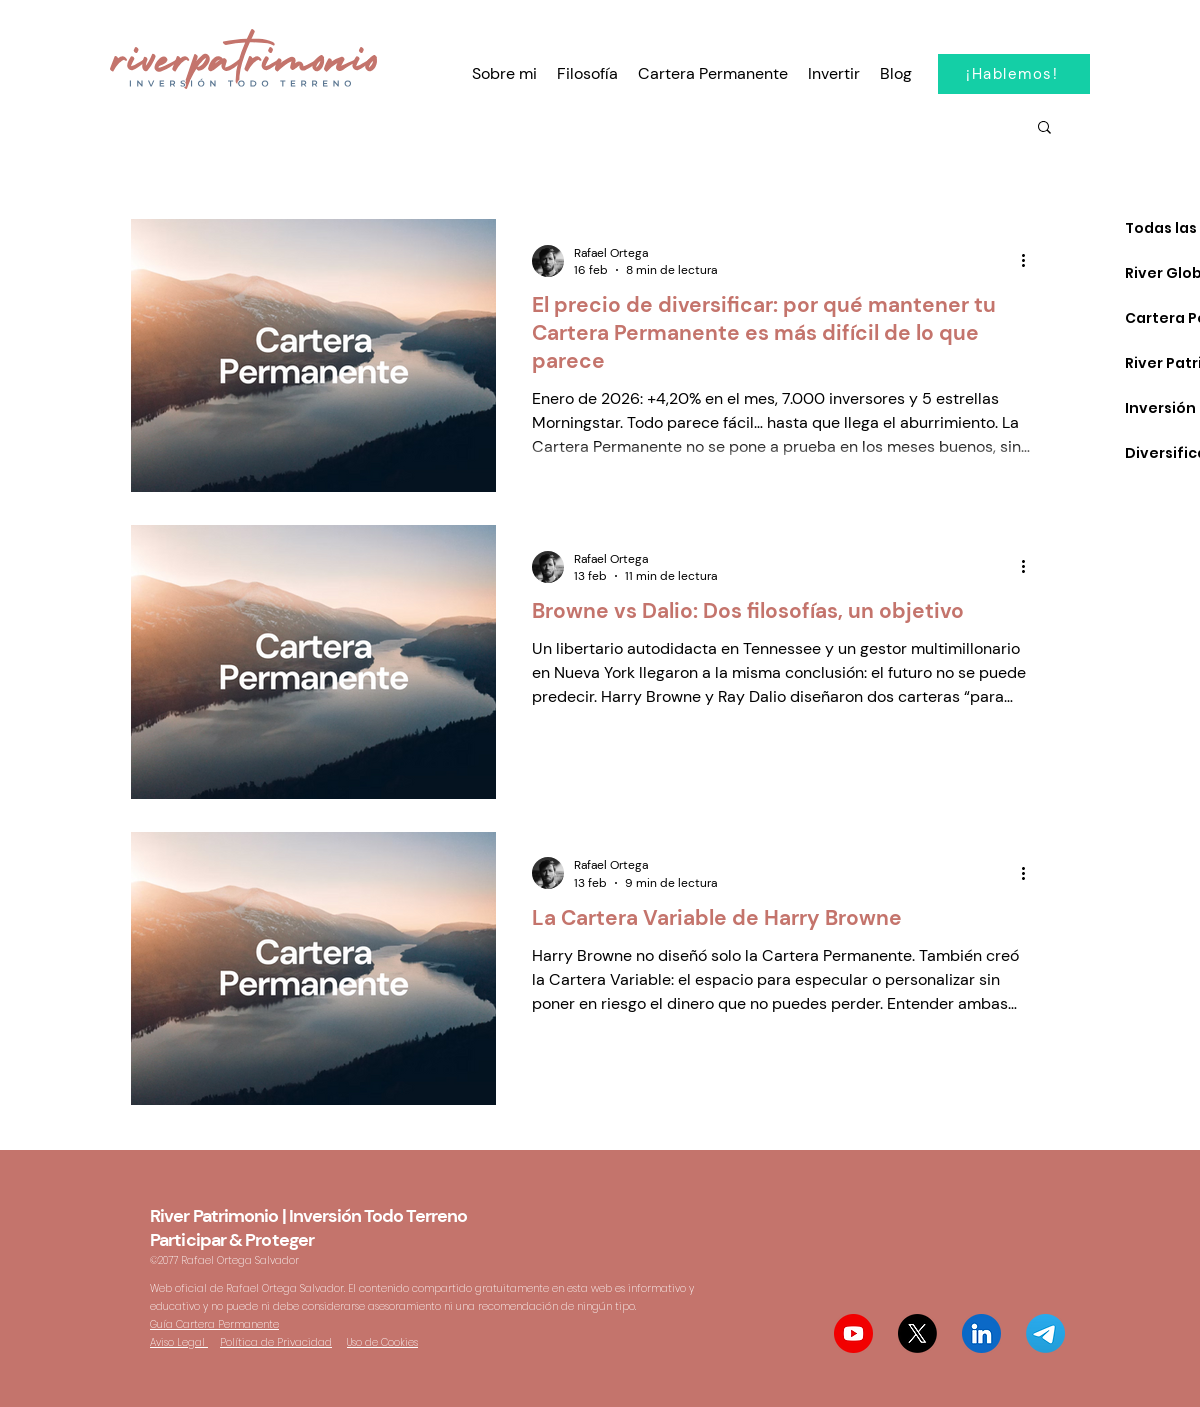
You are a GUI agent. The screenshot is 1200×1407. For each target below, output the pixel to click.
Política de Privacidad (276, 1342)
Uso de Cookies (382, 1342)
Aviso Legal (179, 1342)
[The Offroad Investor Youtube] (853, 1333)
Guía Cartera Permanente (214, 1324)
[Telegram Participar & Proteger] (1045, 1333)
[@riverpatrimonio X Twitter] (917, 1333)
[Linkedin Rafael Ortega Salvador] (981, 1333)
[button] (1044, 128)
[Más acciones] (1030, 261)
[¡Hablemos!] (1014, 74)
